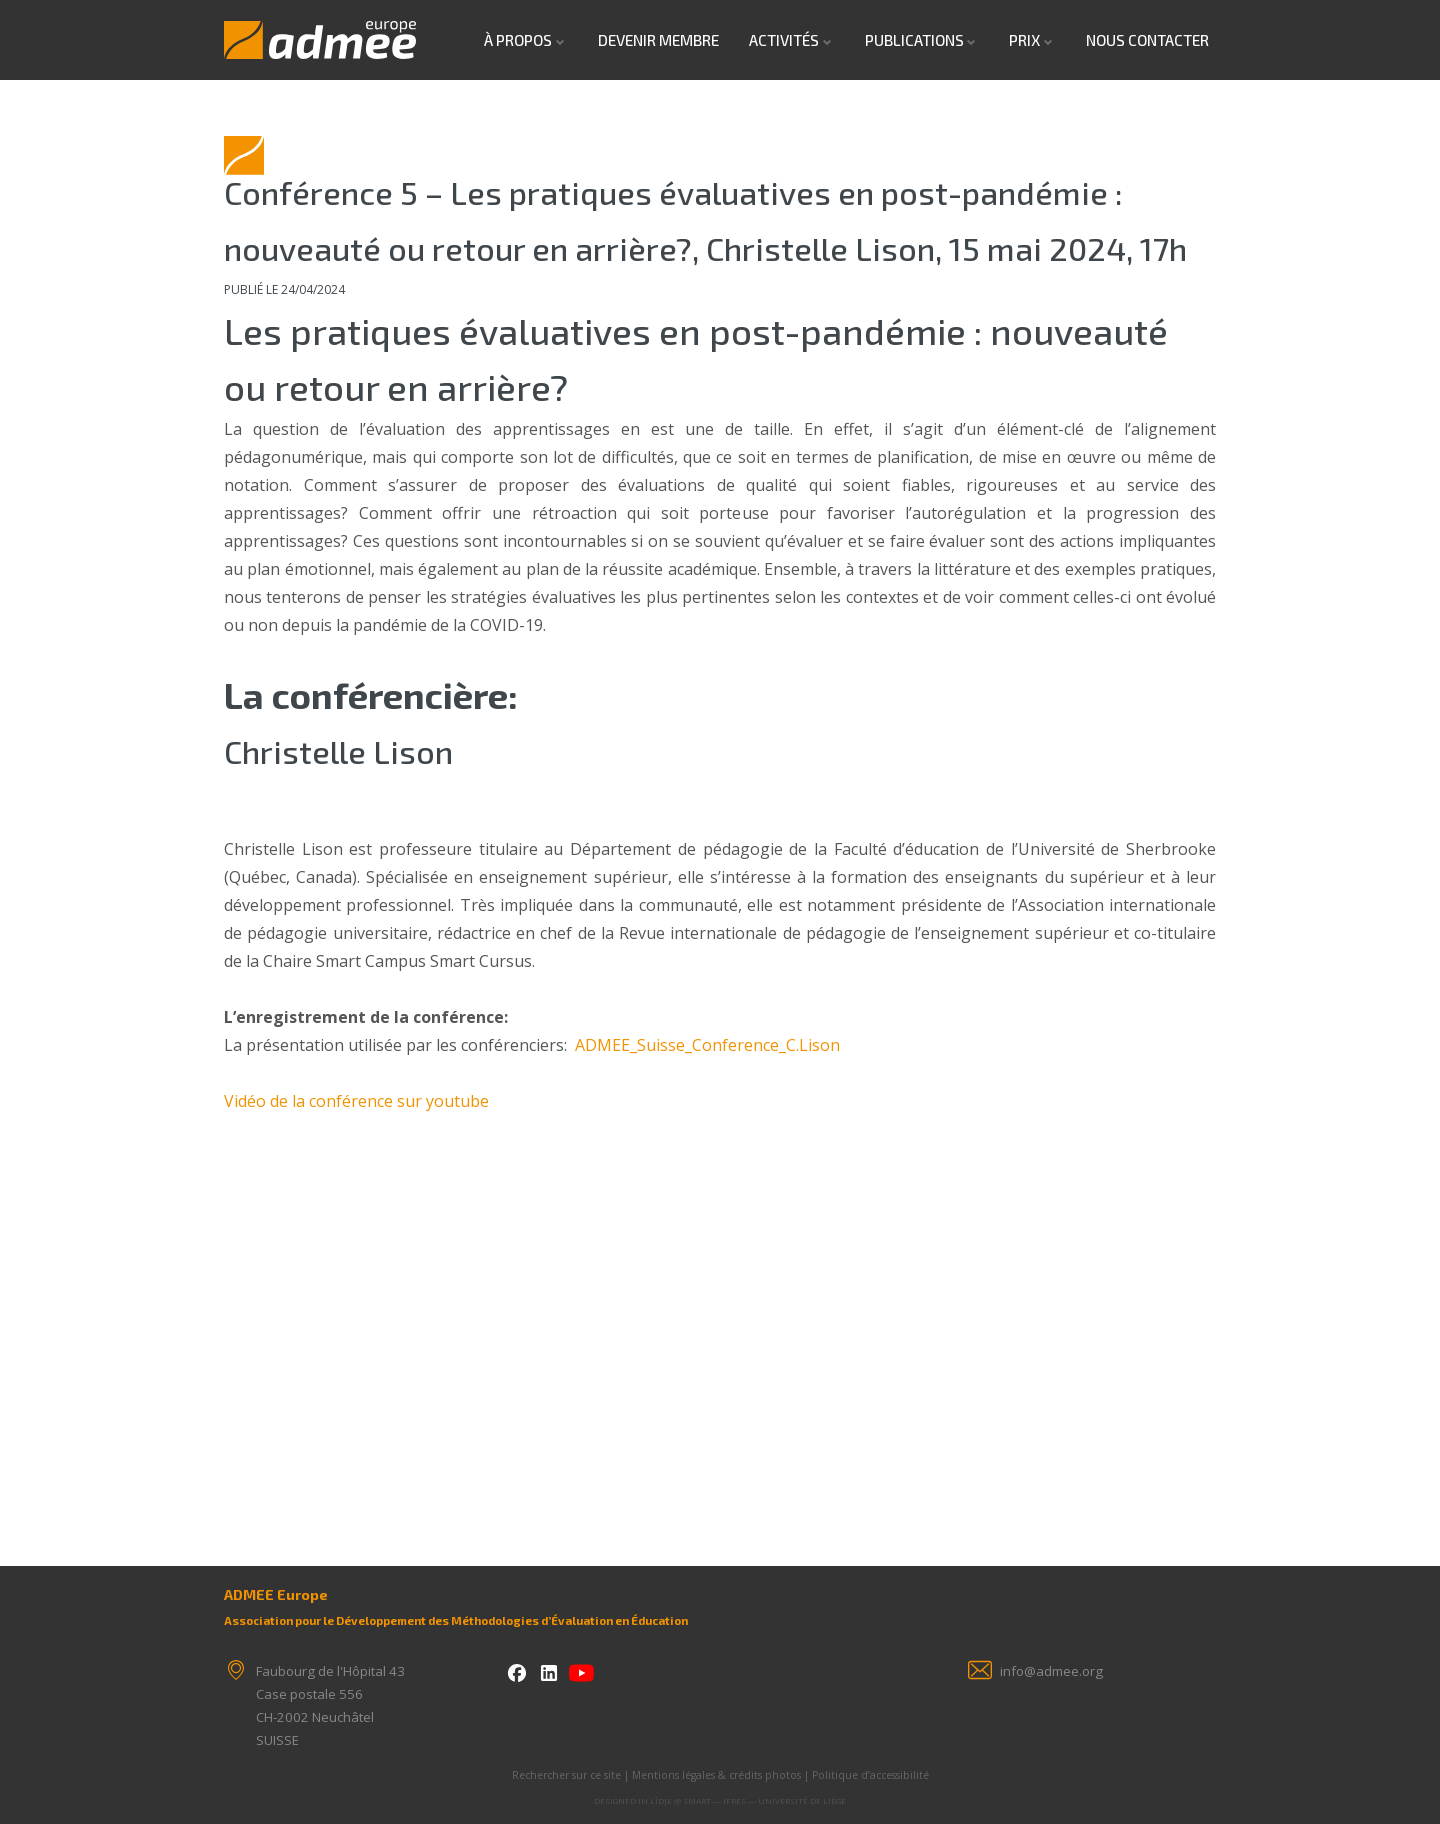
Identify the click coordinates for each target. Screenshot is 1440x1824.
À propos (518, 40)
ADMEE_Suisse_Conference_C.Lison (707, 1045)
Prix (1024, 40)
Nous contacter (1147, 40)
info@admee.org (1051, 1671)
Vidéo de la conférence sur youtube (356, 1101)
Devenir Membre (658, 40)
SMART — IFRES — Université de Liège (764, 1800)
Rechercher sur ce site (566, 1775)
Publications (914, 40)
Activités (784, 40)
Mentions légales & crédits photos (716, 1775)
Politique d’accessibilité (870, 1775)
